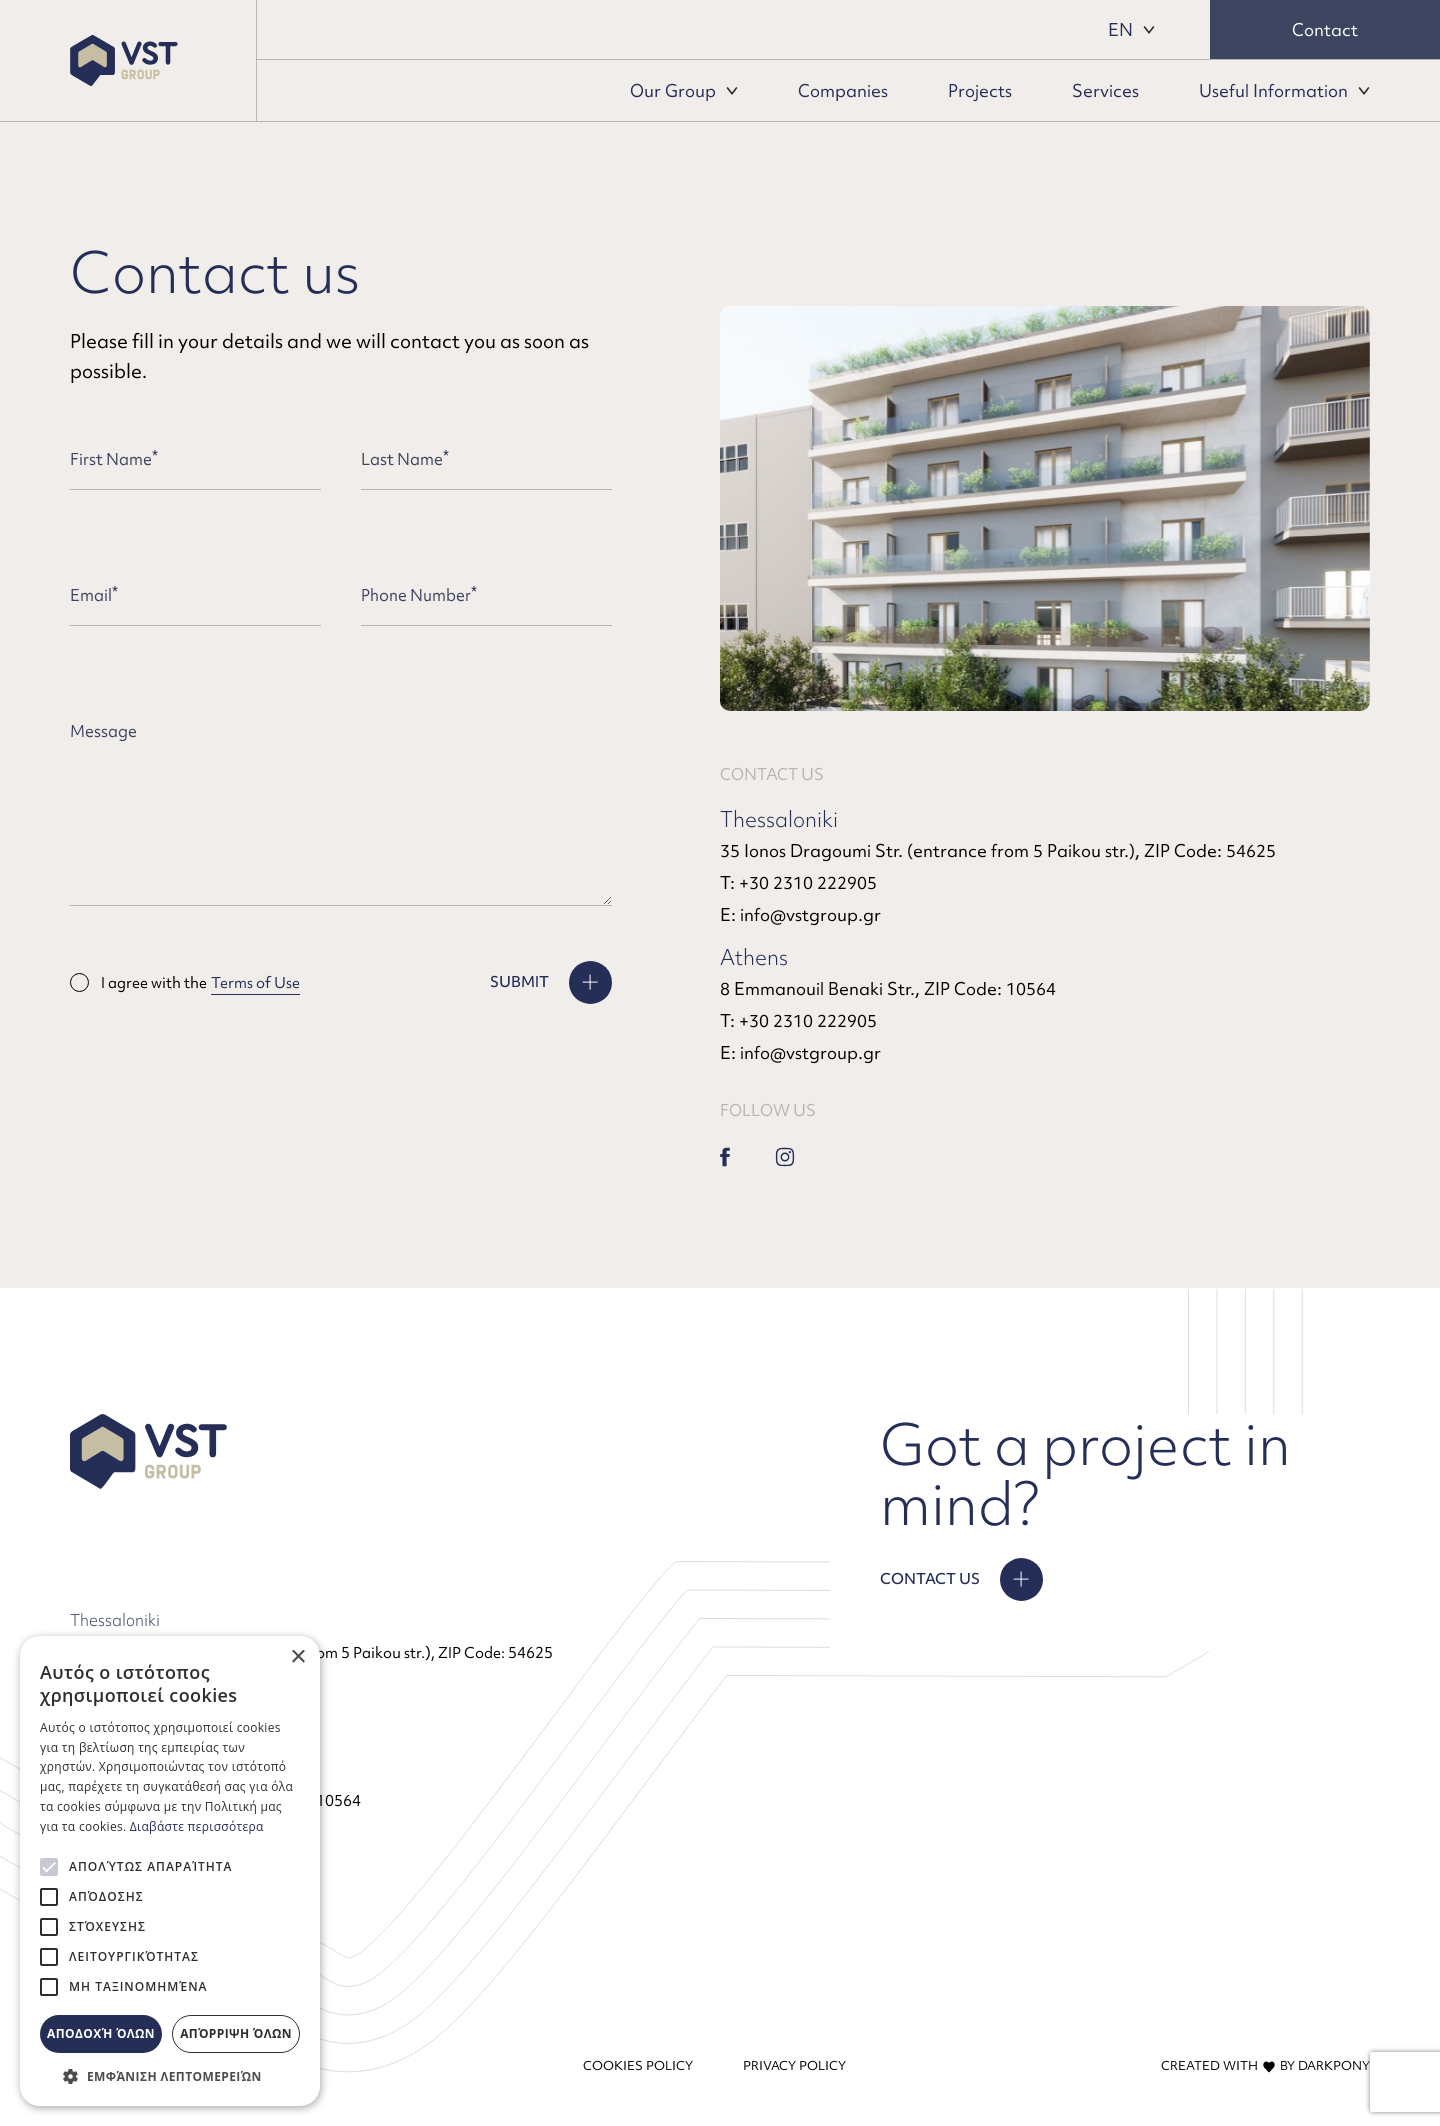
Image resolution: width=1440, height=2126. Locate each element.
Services (1105, 90)
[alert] (170, 1871)
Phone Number (419, 595)
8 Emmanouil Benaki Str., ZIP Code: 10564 (888, 988)
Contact (1325, 29)
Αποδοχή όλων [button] (101, 2033)
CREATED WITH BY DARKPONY (1265, 2065)
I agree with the (185, 982)
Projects (980, 90)
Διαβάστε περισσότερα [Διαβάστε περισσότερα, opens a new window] (197, 1826)
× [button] (297, 1657)
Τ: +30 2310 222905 (798, 882)
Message (103, 731)
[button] (170, 2076)
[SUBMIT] (551, 982)
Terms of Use (255, 983)
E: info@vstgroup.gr (800, 914)
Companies (843, 90)
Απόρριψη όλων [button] (236, 2033)
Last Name (405, 459)
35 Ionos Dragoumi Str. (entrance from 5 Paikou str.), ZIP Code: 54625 (998, 850)
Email (94, 595)
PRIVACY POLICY (794, 2065)
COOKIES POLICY (638, 2065)
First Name (114, 459)
